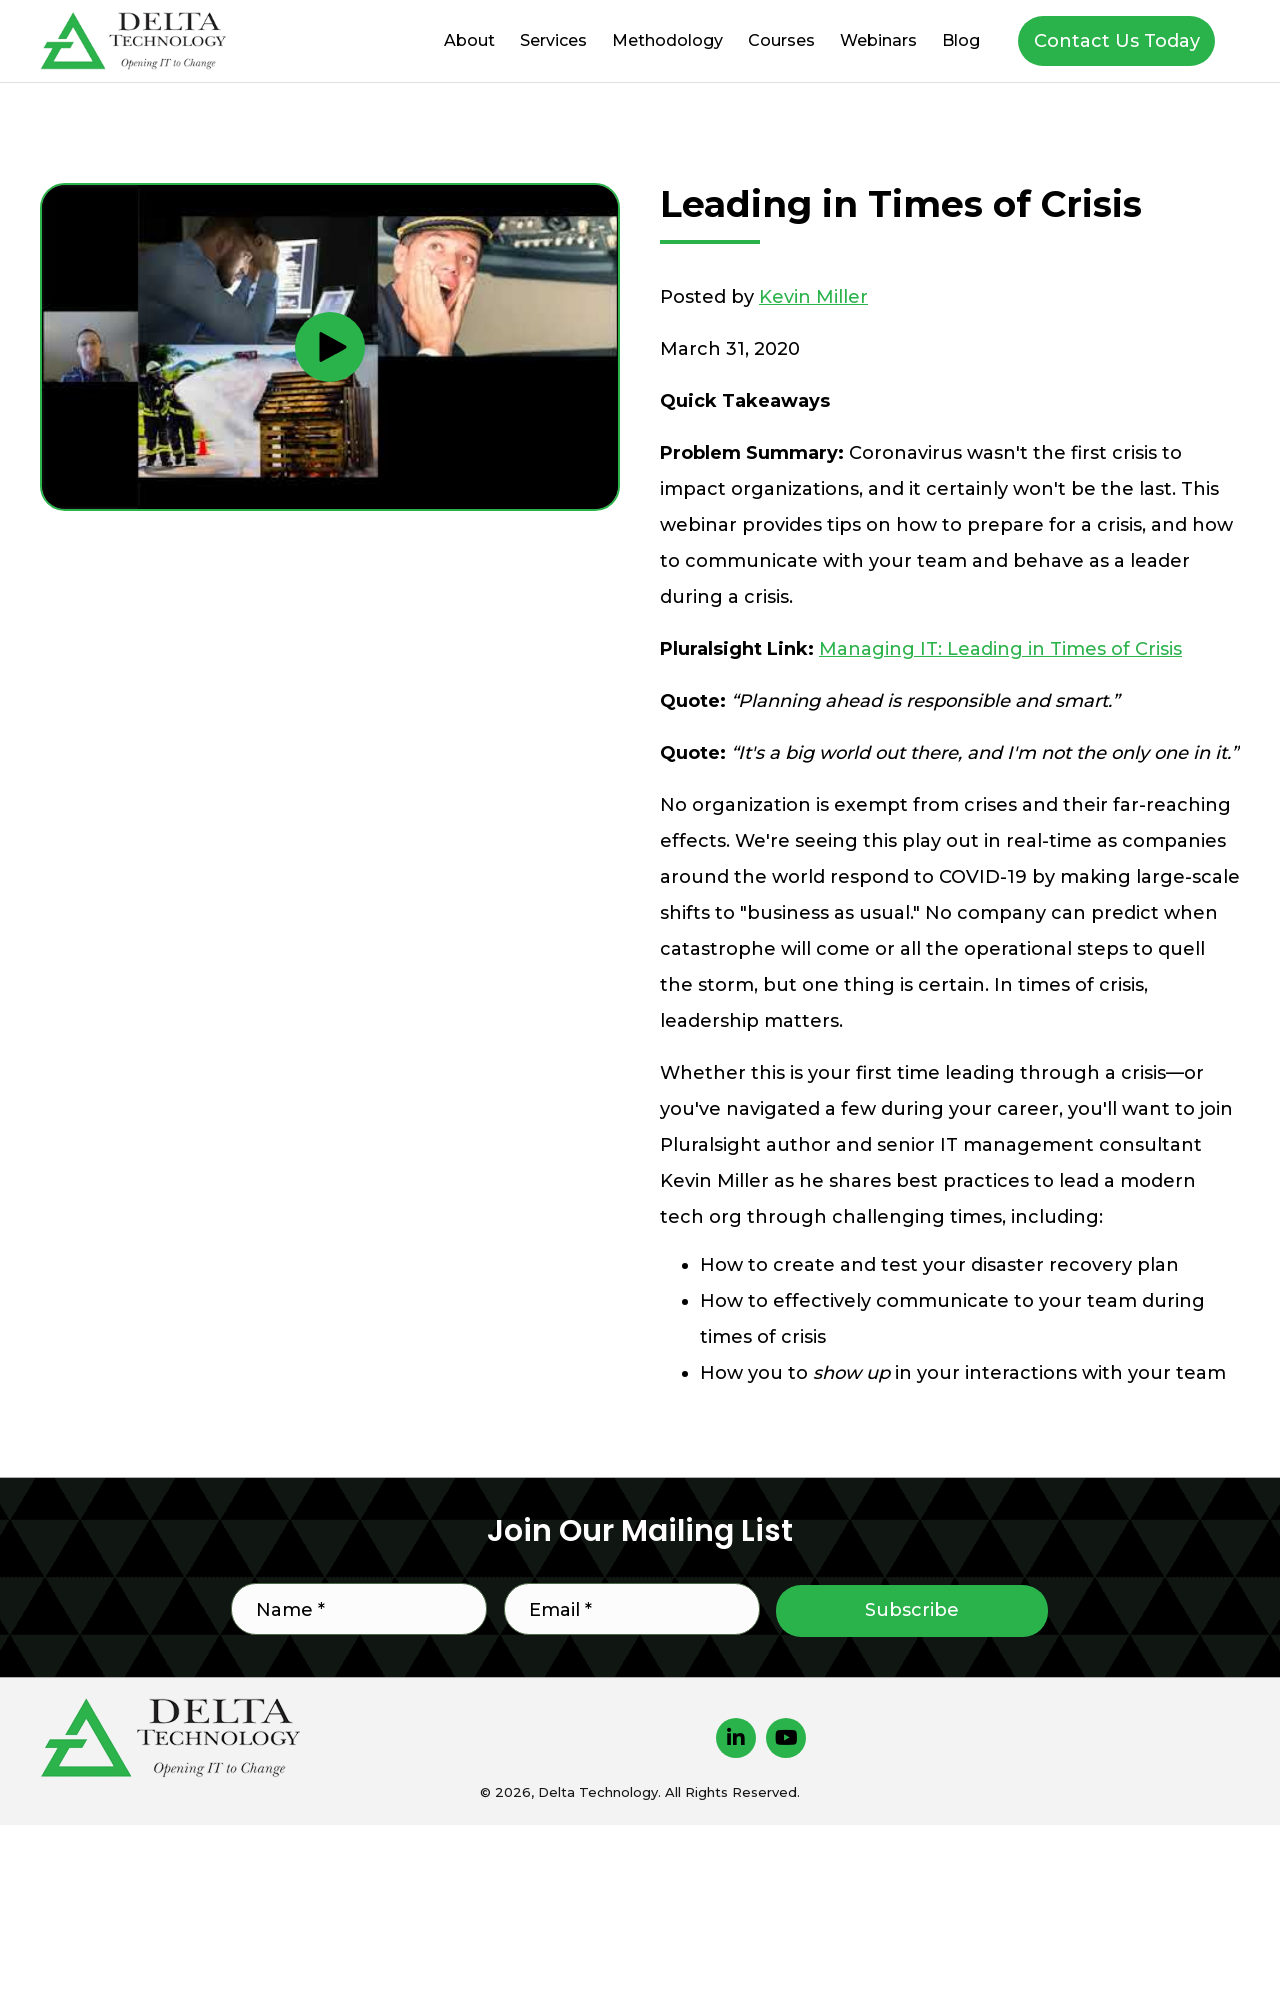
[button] (1116, 41)
